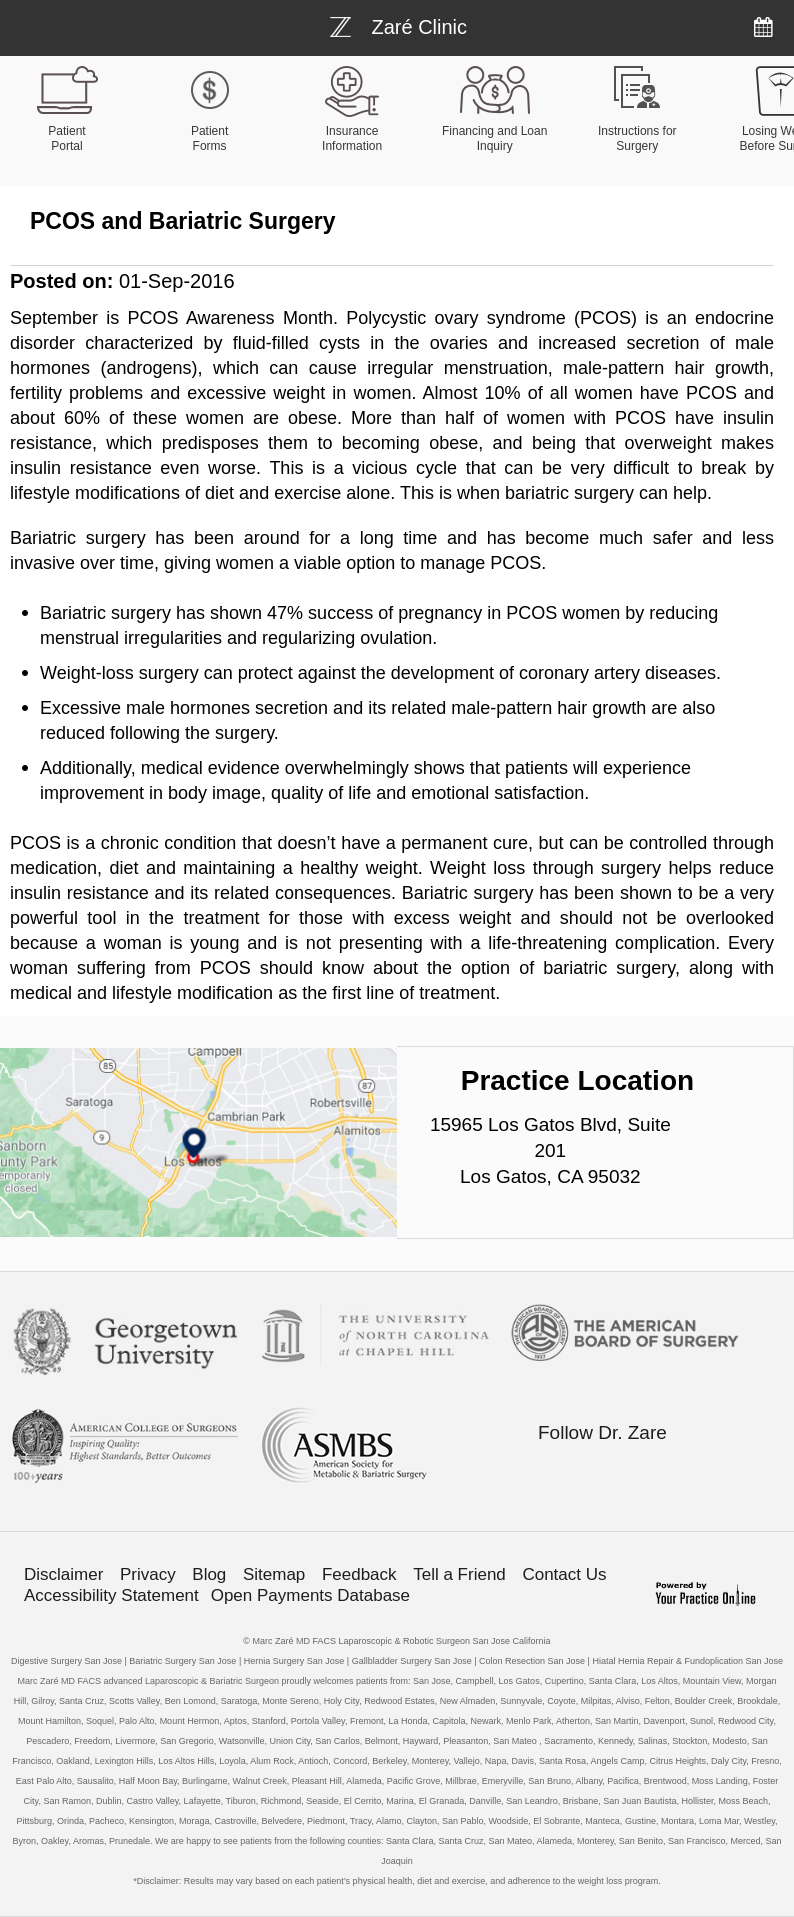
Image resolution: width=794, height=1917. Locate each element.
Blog (209, 1574)
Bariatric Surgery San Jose (182, 1661)
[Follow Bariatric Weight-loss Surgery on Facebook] (547, 1471)
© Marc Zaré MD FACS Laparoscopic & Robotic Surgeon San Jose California (396, 1641)
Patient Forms (209, 138)
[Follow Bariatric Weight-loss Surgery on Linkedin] (631, 1471)
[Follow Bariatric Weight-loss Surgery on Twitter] (589, 1471)
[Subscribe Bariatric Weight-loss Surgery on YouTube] (673, 1471)
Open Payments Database (310, 1595)
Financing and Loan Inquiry (494, 138)
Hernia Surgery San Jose (294, 1661)
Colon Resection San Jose (532, 1661)
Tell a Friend (459, 1574)
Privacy (148, 1574)
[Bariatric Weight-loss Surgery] (398, 25)
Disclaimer (63, 1574)
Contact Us (564, 1574)
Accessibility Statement (111, 1595)
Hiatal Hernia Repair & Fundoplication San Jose (687, 1661)
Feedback (359, 1574)
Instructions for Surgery (637, 138)
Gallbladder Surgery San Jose (412, 1661)
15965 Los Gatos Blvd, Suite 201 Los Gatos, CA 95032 (550, 1150)
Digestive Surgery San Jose (66, 1661)
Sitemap (274, 1574)
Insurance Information (352, 138)
